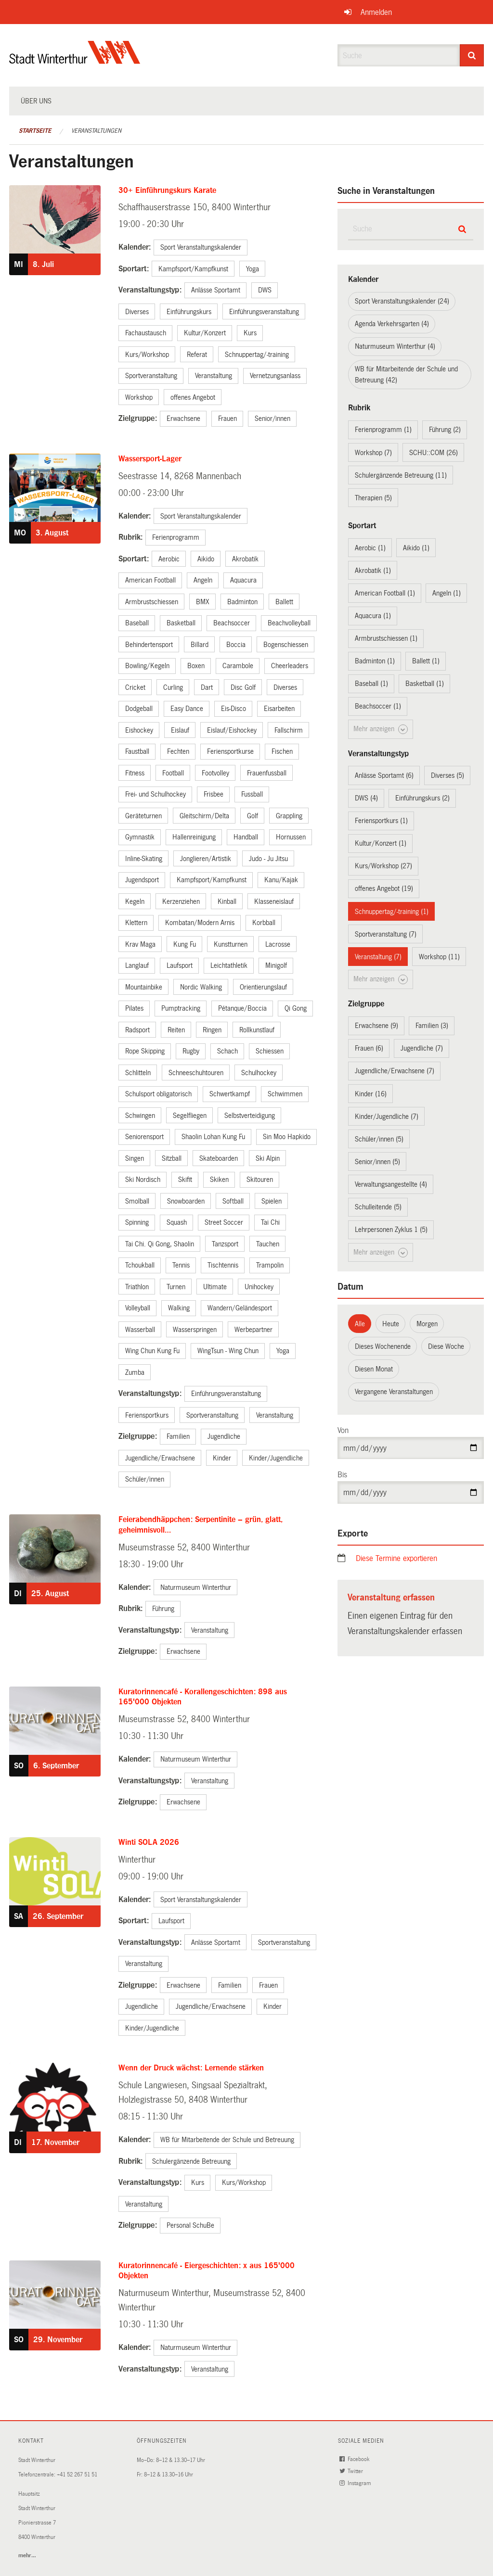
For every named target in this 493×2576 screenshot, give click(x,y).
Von (343, 1430)
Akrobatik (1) (373, 570)
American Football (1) (385, 593)
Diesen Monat (374, 1369)
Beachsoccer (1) (378, 706)
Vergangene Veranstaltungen (394, 1392)
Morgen (427, 1324)
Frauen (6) (369, 1048)
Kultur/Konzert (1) (380, 843)
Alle (360, 1324)
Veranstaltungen (96, 130)
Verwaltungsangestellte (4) (391, 1184)
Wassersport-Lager (150, 459)
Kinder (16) (371, 1094)
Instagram (356, 2483)
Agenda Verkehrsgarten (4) (392, 324)
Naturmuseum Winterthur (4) (395, 346)
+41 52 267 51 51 (77, 2475)
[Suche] (472, 55)
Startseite (35, 130)
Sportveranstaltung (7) (385, 934)
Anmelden (376, 12)
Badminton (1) (375, 661)
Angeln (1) (446, 593)
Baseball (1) (371, 683)
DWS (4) (366, 798)
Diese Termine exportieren (396, 1558)
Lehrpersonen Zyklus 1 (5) (391, 1229)
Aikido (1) (416, 548)
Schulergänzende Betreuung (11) (401, 475)
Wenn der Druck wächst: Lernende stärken (191, 2068)
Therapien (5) (373, 498)
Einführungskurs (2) (422, 798)
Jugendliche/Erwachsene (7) (394, 1071)
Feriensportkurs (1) (381, 821)
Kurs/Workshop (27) (383, 866)
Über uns (36, 101)
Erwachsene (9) (376, 1025)
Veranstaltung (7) (378, 957)
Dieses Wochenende (383, 1346)
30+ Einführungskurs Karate (167, 190)
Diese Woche (446, 1346)
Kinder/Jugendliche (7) (386, 1116)
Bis (342, 1475)
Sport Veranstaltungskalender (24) (402, 301)
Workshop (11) (439, 957)
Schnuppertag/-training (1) (391, 911)
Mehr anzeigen (380, 729)
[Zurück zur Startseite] (75, 60)
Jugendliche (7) (422, 1048)
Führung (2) (445, 429)
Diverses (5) (447, 775)
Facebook (355, 2459)
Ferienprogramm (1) (383, 429)
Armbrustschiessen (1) (386, 638)
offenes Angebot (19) (384, 888)
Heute (390, 1324)
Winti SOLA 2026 (148, 1842)
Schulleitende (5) (378, 1207)
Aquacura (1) (373, 616)
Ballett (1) (426, 661)
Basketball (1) (424, 683)
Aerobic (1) (370, 548)
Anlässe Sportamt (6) (384, 775)
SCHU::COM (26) (433, 453)
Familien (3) (431, 1025)
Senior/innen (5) (377, 1162)
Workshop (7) (373, 453)
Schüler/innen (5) (379, 1139)
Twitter (352, 2471)
